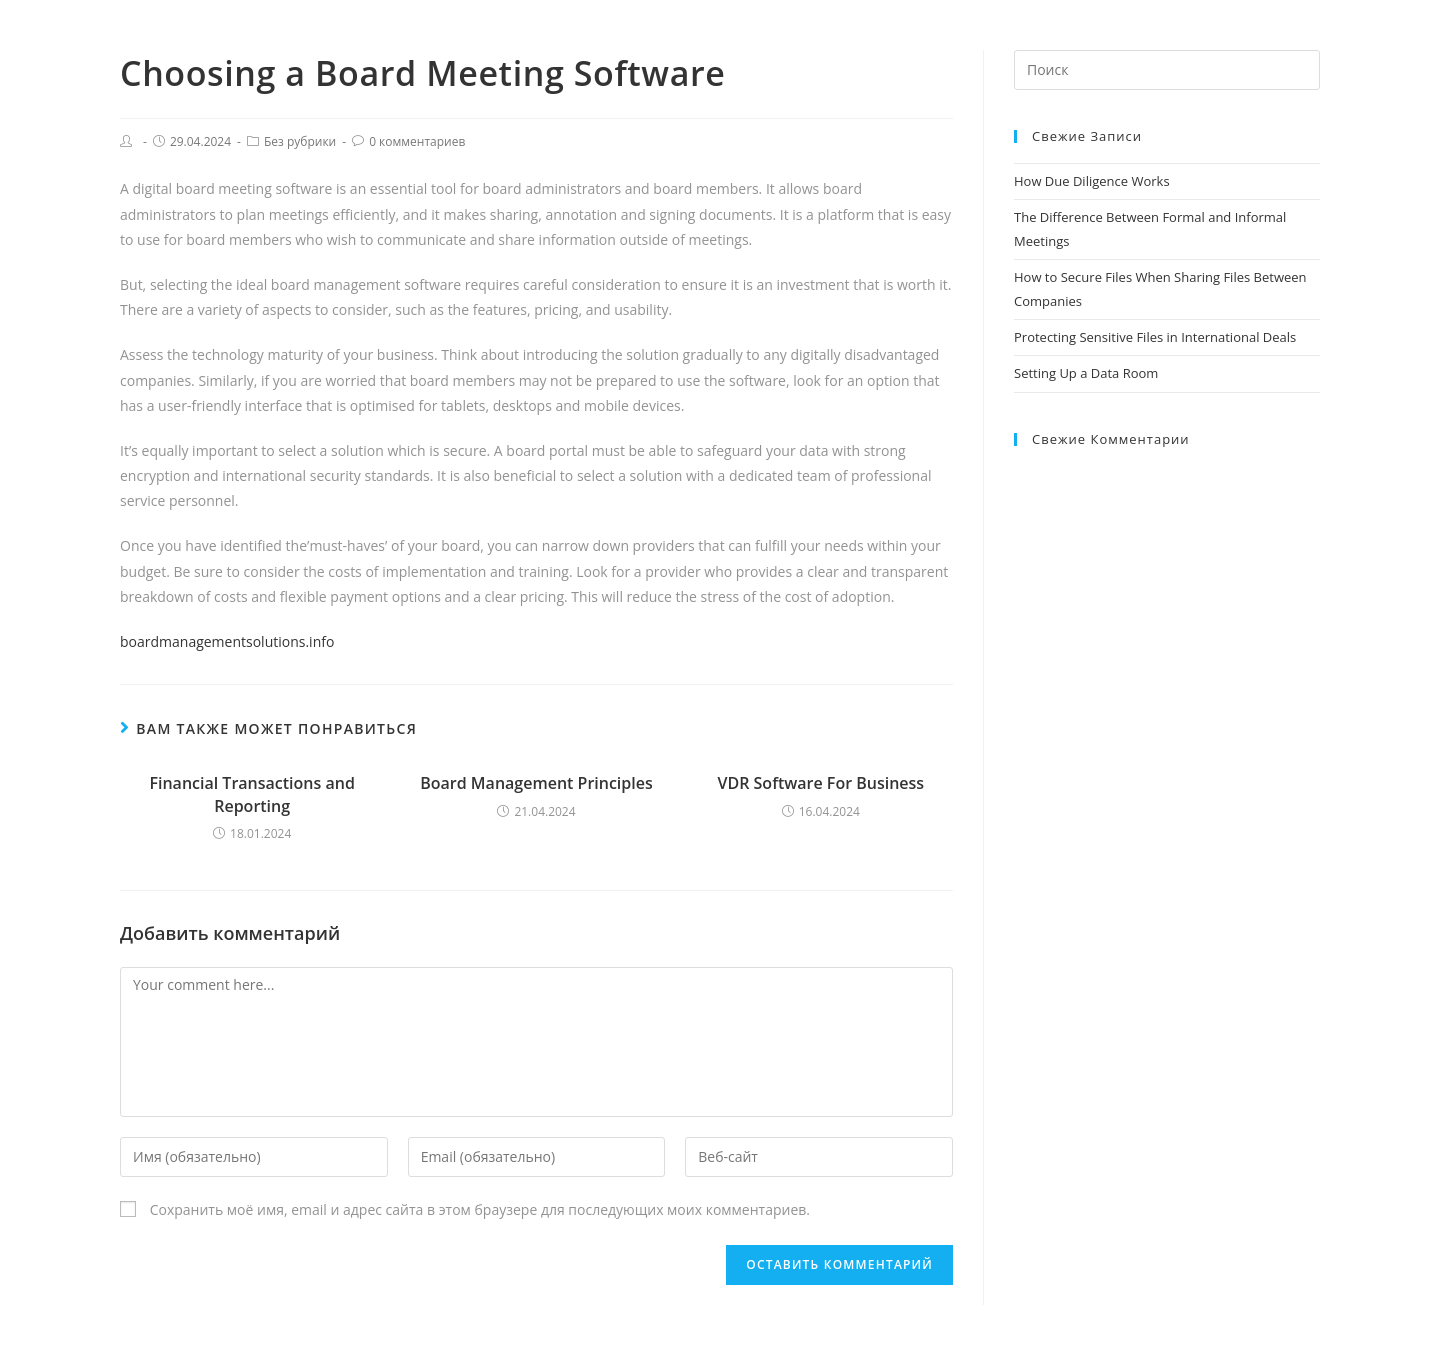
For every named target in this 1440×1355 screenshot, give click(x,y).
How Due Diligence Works (1092, 181)
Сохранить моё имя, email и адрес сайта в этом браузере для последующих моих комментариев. (480, 1209)
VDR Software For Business (821, 783)
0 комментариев (417, 141)
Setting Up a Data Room (1086, 373)
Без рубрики (300, 141)
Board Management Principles (536, 783)
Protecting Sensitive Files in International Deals (1155, 337)
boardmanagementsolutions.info (227, 641)
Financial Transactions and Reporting (251, 794)
